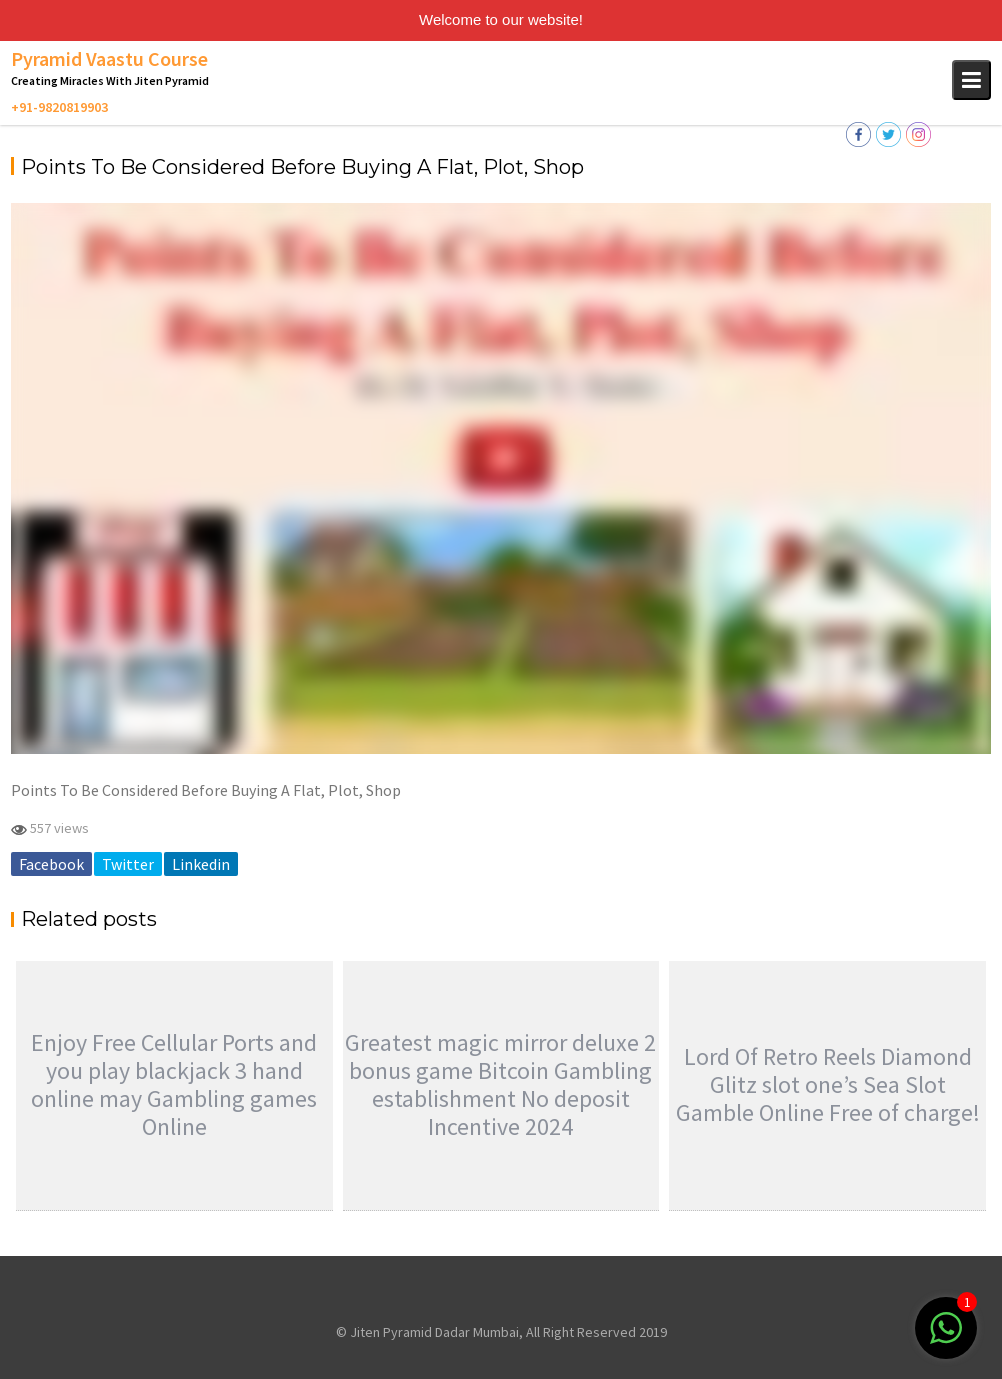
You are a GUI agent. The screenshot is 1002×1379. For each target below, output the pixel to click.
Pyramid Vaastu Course (109, 58)
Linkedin (201, 864)
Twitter (128, 864)
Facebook (51, 864)
